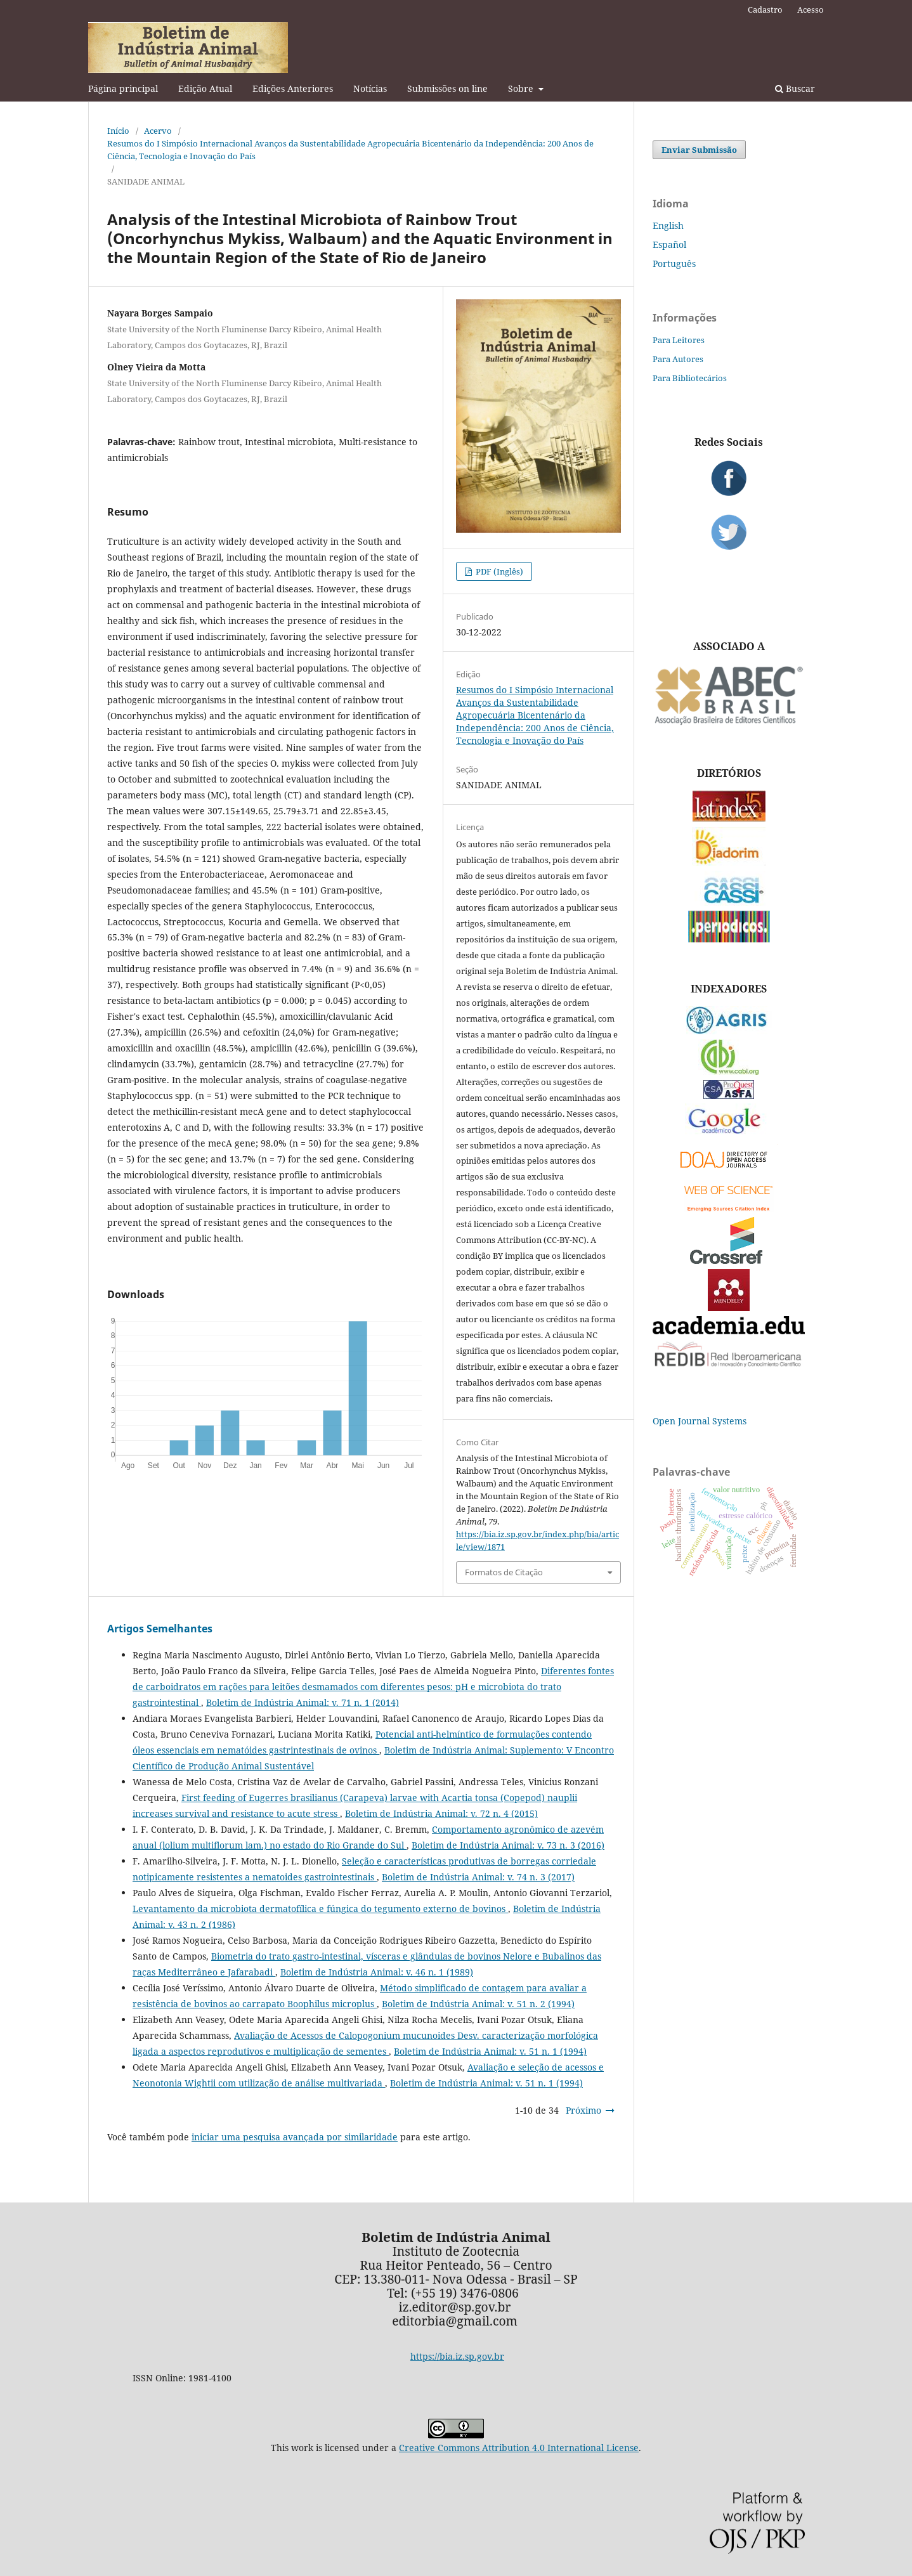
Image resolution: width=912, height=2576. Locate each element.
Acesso (810, 9)
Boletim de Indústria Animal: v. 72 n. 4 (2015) (441, 1813)
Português (674, 263)
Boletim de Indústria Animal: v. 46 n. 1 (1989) (376, 1972)
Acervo (158, 130)
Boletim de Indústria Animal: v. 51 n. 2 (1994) (478, 2004)
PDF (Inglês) (498, 571)
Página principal (123, 88)
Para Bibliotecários (690, 378)
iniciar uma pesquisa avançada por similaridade (295, 2137)
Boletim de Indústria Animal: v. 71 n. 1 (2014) (302, 1702)
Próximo (583, 2110)
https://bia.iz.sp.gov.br (457, 2356)
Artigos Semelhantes (159, 1629)
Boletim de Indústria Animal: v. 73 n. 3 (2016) (508, 1845)
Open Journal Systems (699, 1421)
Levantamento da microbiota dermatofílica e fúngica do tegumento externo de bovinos (320, 1909)
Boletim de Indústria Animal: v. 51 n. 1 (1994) (490, 2051)
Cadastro (765, 9)
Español (669, 244)
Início (118, 130)
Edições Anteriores (292, 88)
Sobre (522, 88)
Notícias (370, 88)
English (668, 225)
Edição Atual (205, 88)
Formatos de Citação (504, 1572)
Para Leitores (679, 340)
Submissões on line (447, 88)
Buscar (795, 88)
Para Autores (678, 359)
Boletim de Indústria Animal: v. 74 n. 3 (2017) (478, 1877)
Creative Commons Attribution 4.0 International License (519, 2448)
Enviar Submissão (699, 149)
